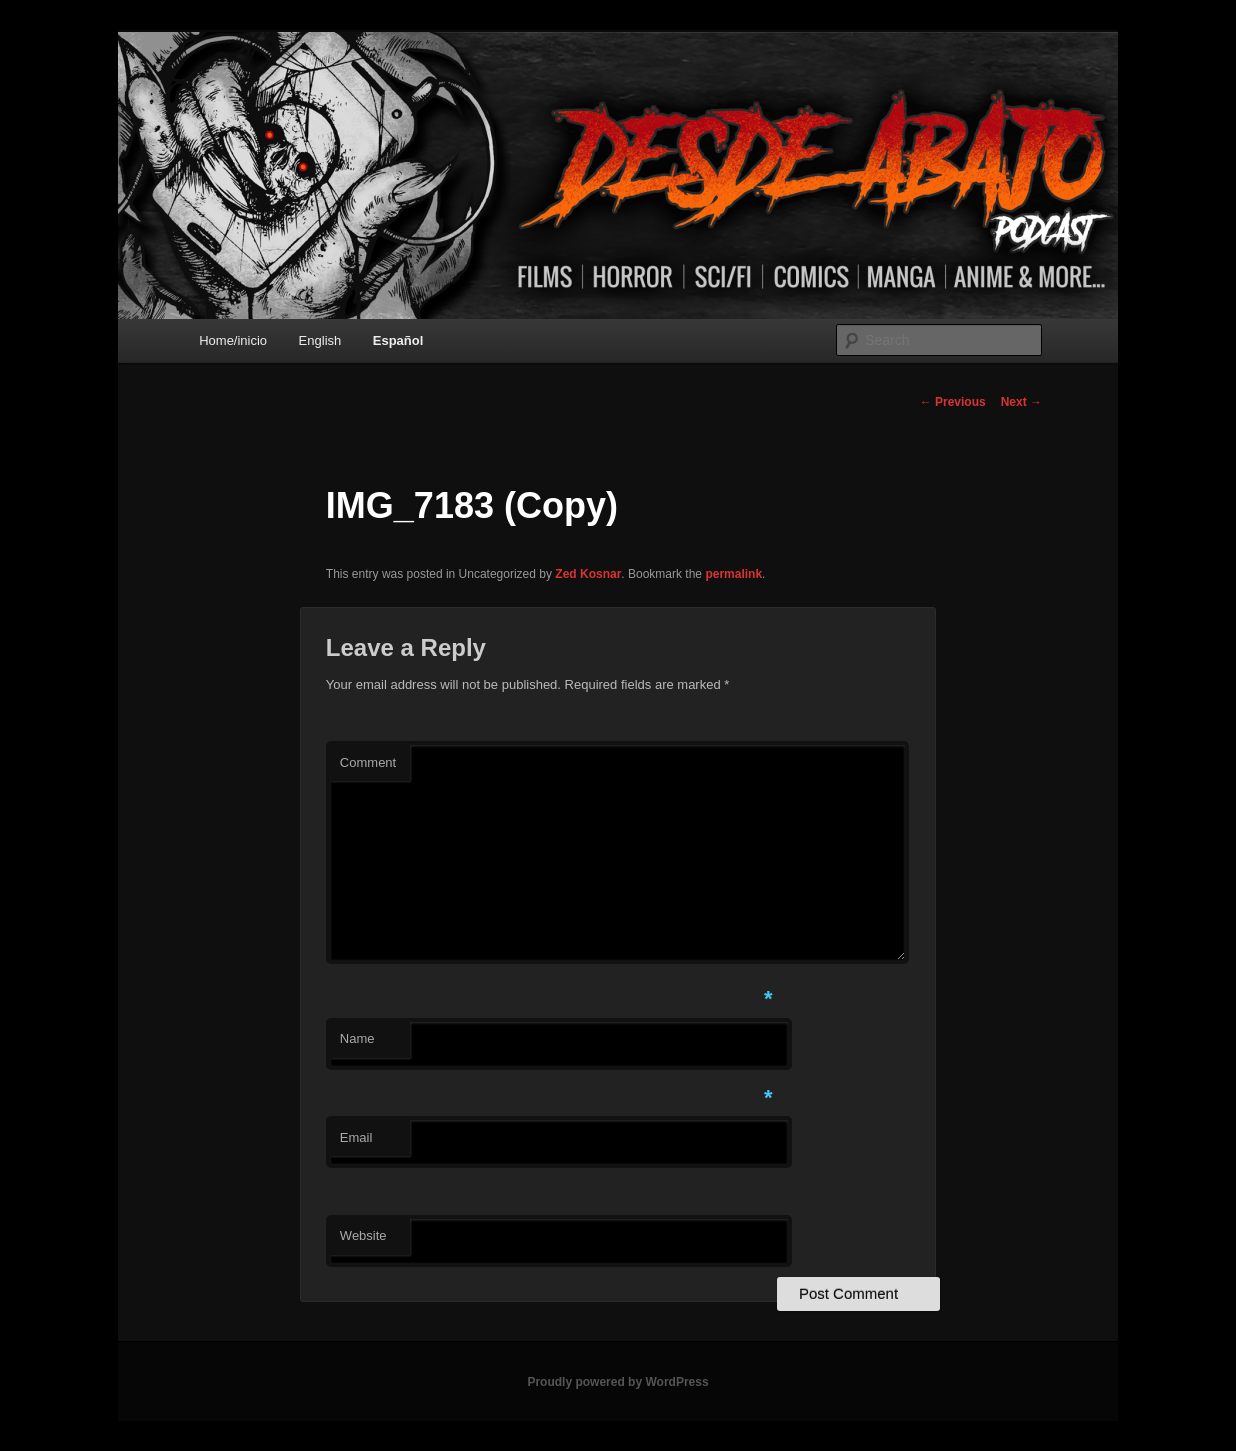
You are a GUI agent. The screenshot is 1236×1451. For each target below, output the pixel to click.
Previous (953, 402)
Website (363, 1235)
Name (357, 1038)
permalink (733, 574)
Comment (368, 762)
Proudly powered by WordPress (617, 1382)
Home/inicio (233, 340)
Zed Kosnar (588, 574)
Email (356, 1137)
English (320, 340)
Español (398, 340)
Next (1021, 402)
